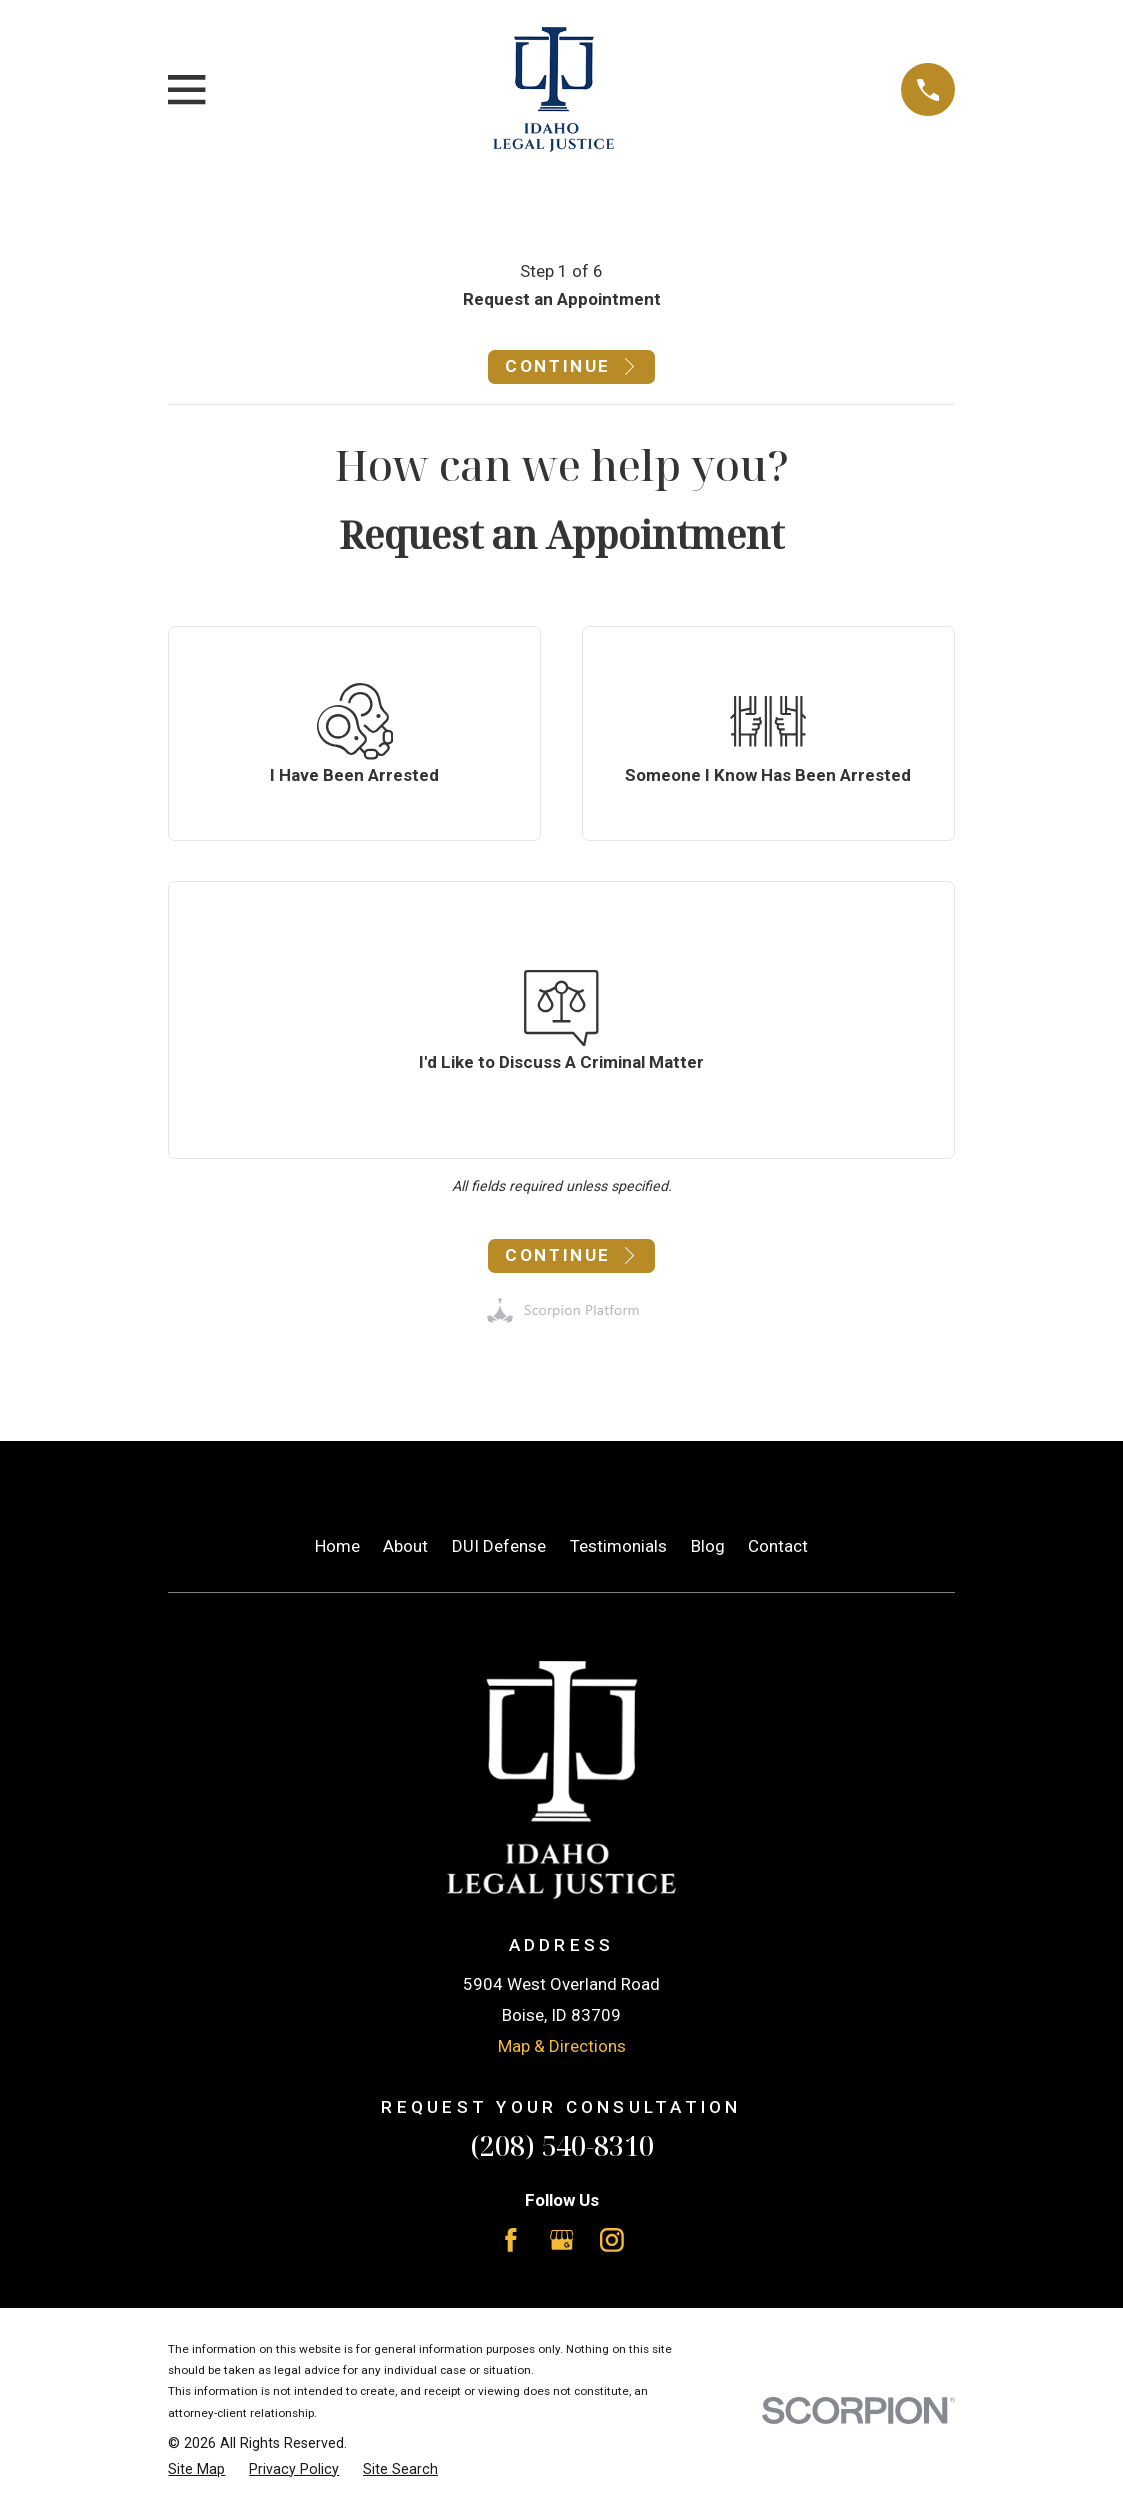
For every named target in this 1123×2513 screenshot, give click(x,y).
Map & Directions (562, 2046)
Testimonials (618, 1546)
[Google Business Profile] (562, 2240)
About (405, 1546)
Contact (778, 1546)
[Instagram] (612, 2240)
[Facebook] (511, 2240)
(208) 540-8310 (562, 2145)
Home (337, 1546)
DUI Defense (499, 1546)
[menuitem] (196, 2470)
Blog (708, 1546)
